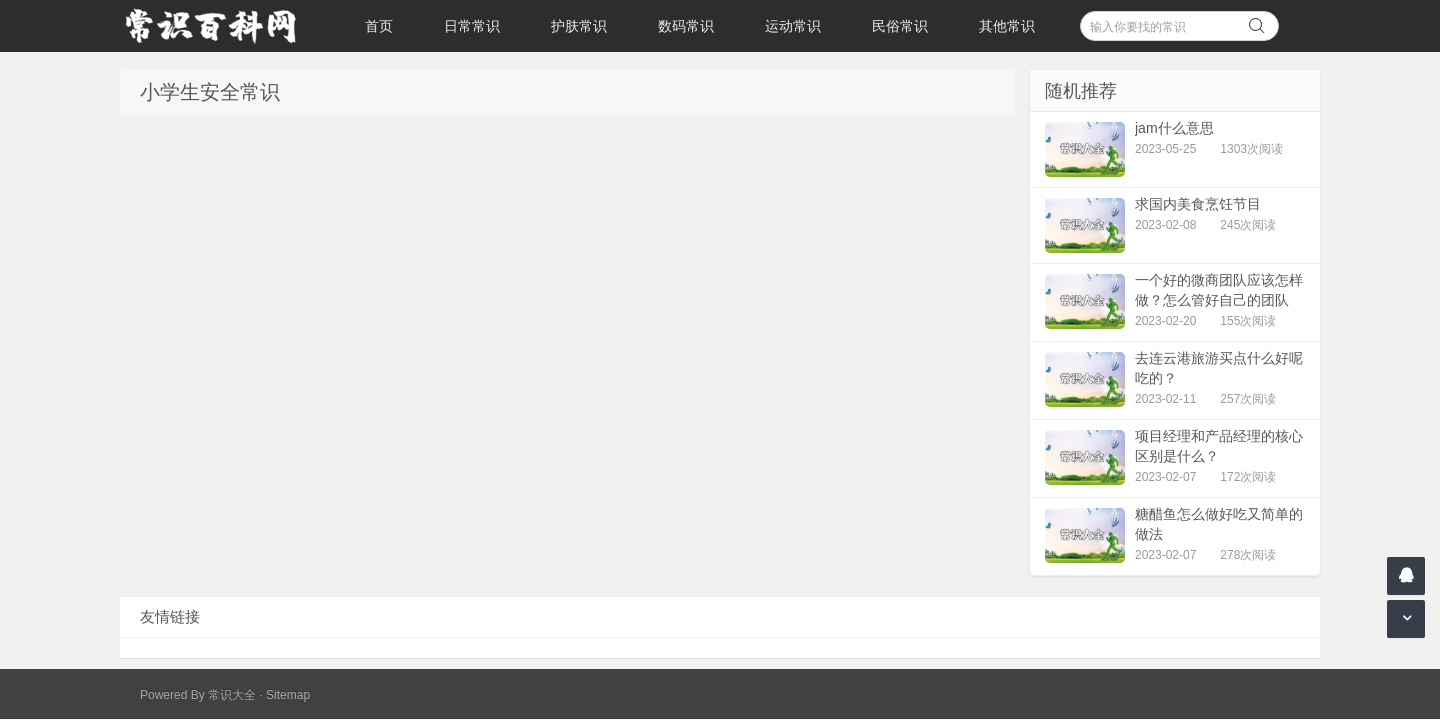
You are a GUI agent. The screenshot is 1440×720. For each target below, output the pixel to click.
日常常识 (472, 26)
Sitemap (288, 695)
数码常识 (686, 26)
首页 (379, 26)
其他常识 (1007, 26)
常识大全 (232, 695)
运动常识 (793, 26)
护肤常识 (579, 26)
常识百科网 (220, 26)
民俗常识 (900, 26)
